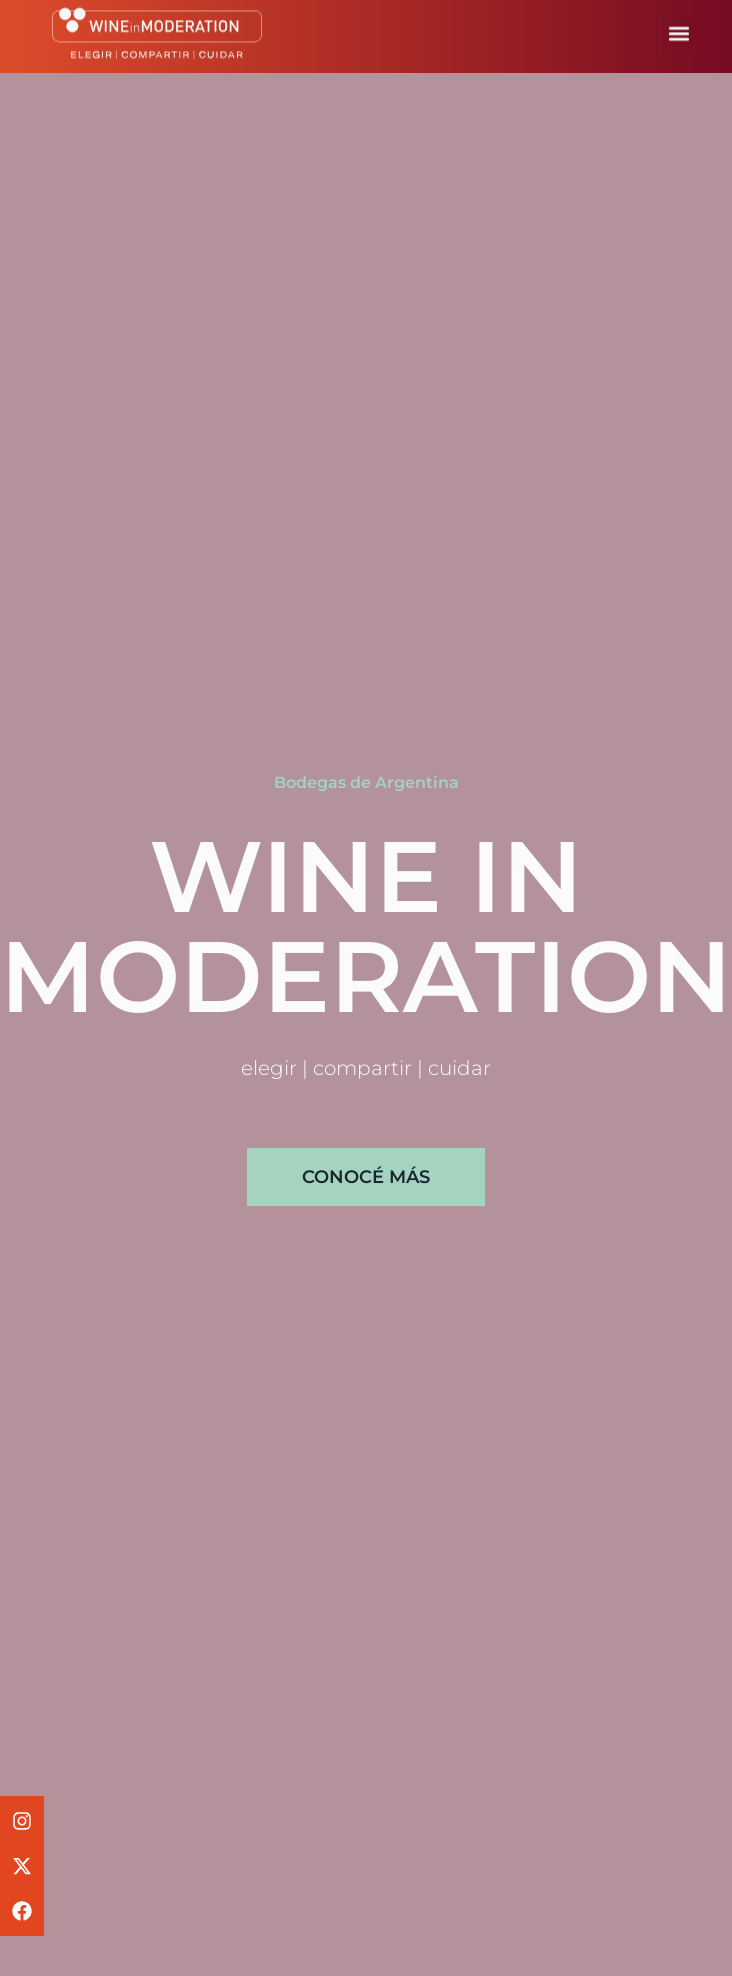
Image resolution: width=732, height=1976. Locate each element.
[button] (678, 28)
